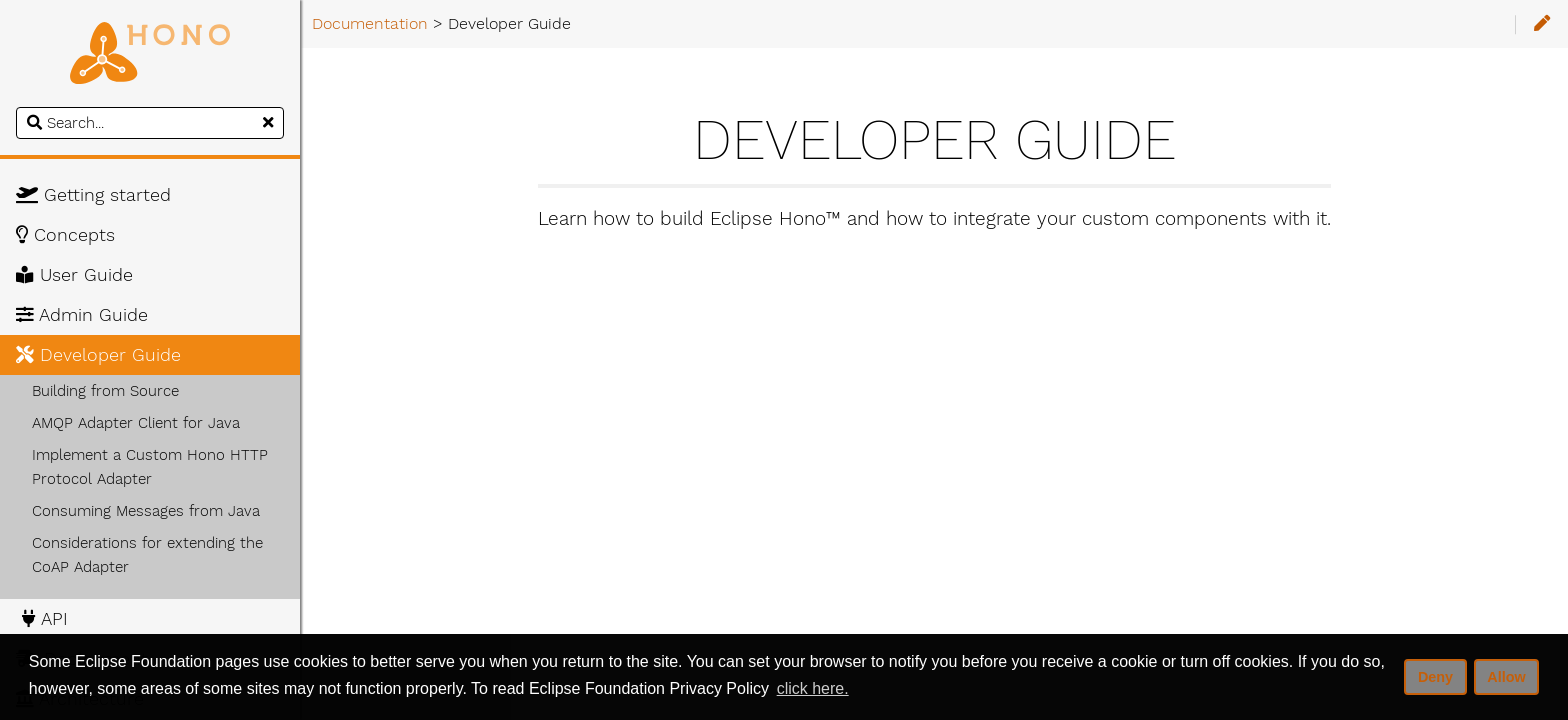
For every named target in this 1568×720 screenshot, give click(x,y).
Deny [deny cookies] (1435, 677)
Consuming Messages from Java (146, 511)
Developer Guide (98, 355)
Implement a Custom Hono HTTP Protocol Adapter (150, 467)
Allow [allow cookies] (1506, 677)
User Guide (74, 275)
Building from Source (105, 391)
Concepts (65, 235)
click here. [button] (813, 688)
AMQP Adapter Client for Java (136, 423)
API (42, 619)
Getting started (93, 195)
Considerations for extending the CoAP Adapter (147, 555)
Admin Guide (82, 315)
